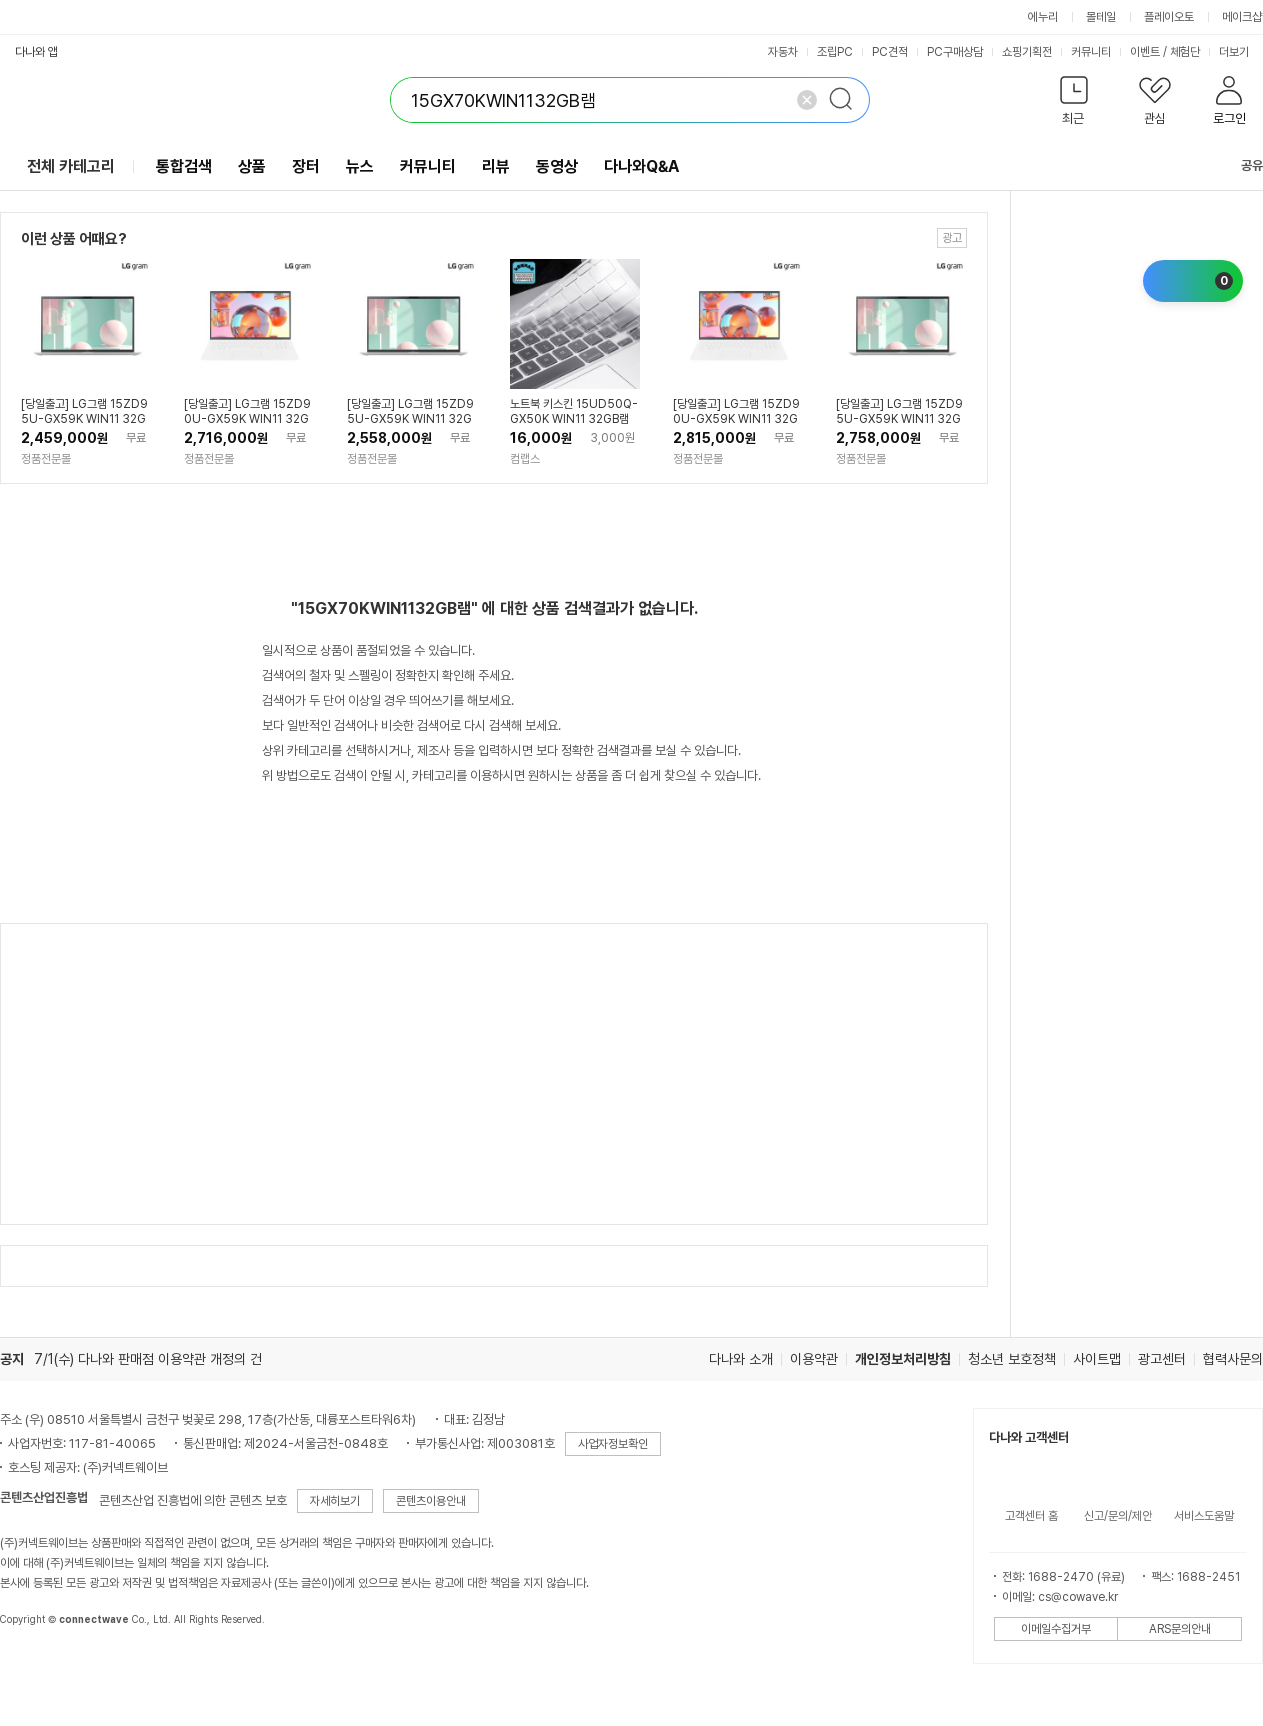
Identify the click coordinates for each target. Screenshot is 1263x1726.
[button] (1073, 104)
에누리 (1043, 17)
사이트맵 (1097, 1359)
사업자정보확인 (613, 1444)
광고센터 (1162, 1359)
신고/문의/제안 (1118, 1516)
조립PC (835, 52)
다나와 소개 (741, 1359)
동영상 (557, 166)
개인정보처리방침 (903, 1359)
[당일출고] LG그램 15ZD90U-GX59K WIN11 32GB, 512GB (736, 412)
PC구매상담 (955, 52)
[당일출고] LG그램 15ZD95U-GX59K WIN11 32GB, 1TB (899, 412)
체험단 (1185, 52)
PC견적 (890, 52)
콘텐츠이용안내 (431, 1501)
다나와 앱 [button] (36, 52)
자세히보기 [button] (335, 1501)
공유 (1240, 165)
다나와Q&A (641, 166)
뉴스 (360, 166)
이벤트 (1145, 52)
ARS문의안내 (1180, 1629)
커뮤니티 (1091, 52)
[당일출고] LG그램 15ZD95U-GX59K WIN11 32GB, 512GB (410, 412)
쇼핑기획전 (1027, 52)
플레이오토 (1169, 17)
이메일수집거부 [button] (1056, 1629)
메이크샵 (1242, 17)
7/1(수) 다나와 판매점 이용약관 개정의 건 (148, 1359)
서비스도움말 (1204, 1516)
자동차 (783, 52)
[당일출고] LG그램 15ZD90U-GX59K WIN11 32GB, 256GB (247, 412)
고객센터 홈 (1031, 1516)
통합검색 (184, 166)
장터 (306, 166)
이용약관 (814, 1359)
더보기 (1240, 52)
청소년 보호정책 (1012, 1359)
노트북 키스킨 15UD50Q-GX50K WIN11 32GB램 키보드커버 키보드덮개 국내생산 (574, 412)
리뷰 (496, 166)
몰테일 (1101, 17)
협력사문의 (1233, 1359)
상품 (252, 166)
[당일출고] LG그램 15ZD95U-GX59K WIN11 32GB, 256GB (84, 412)
